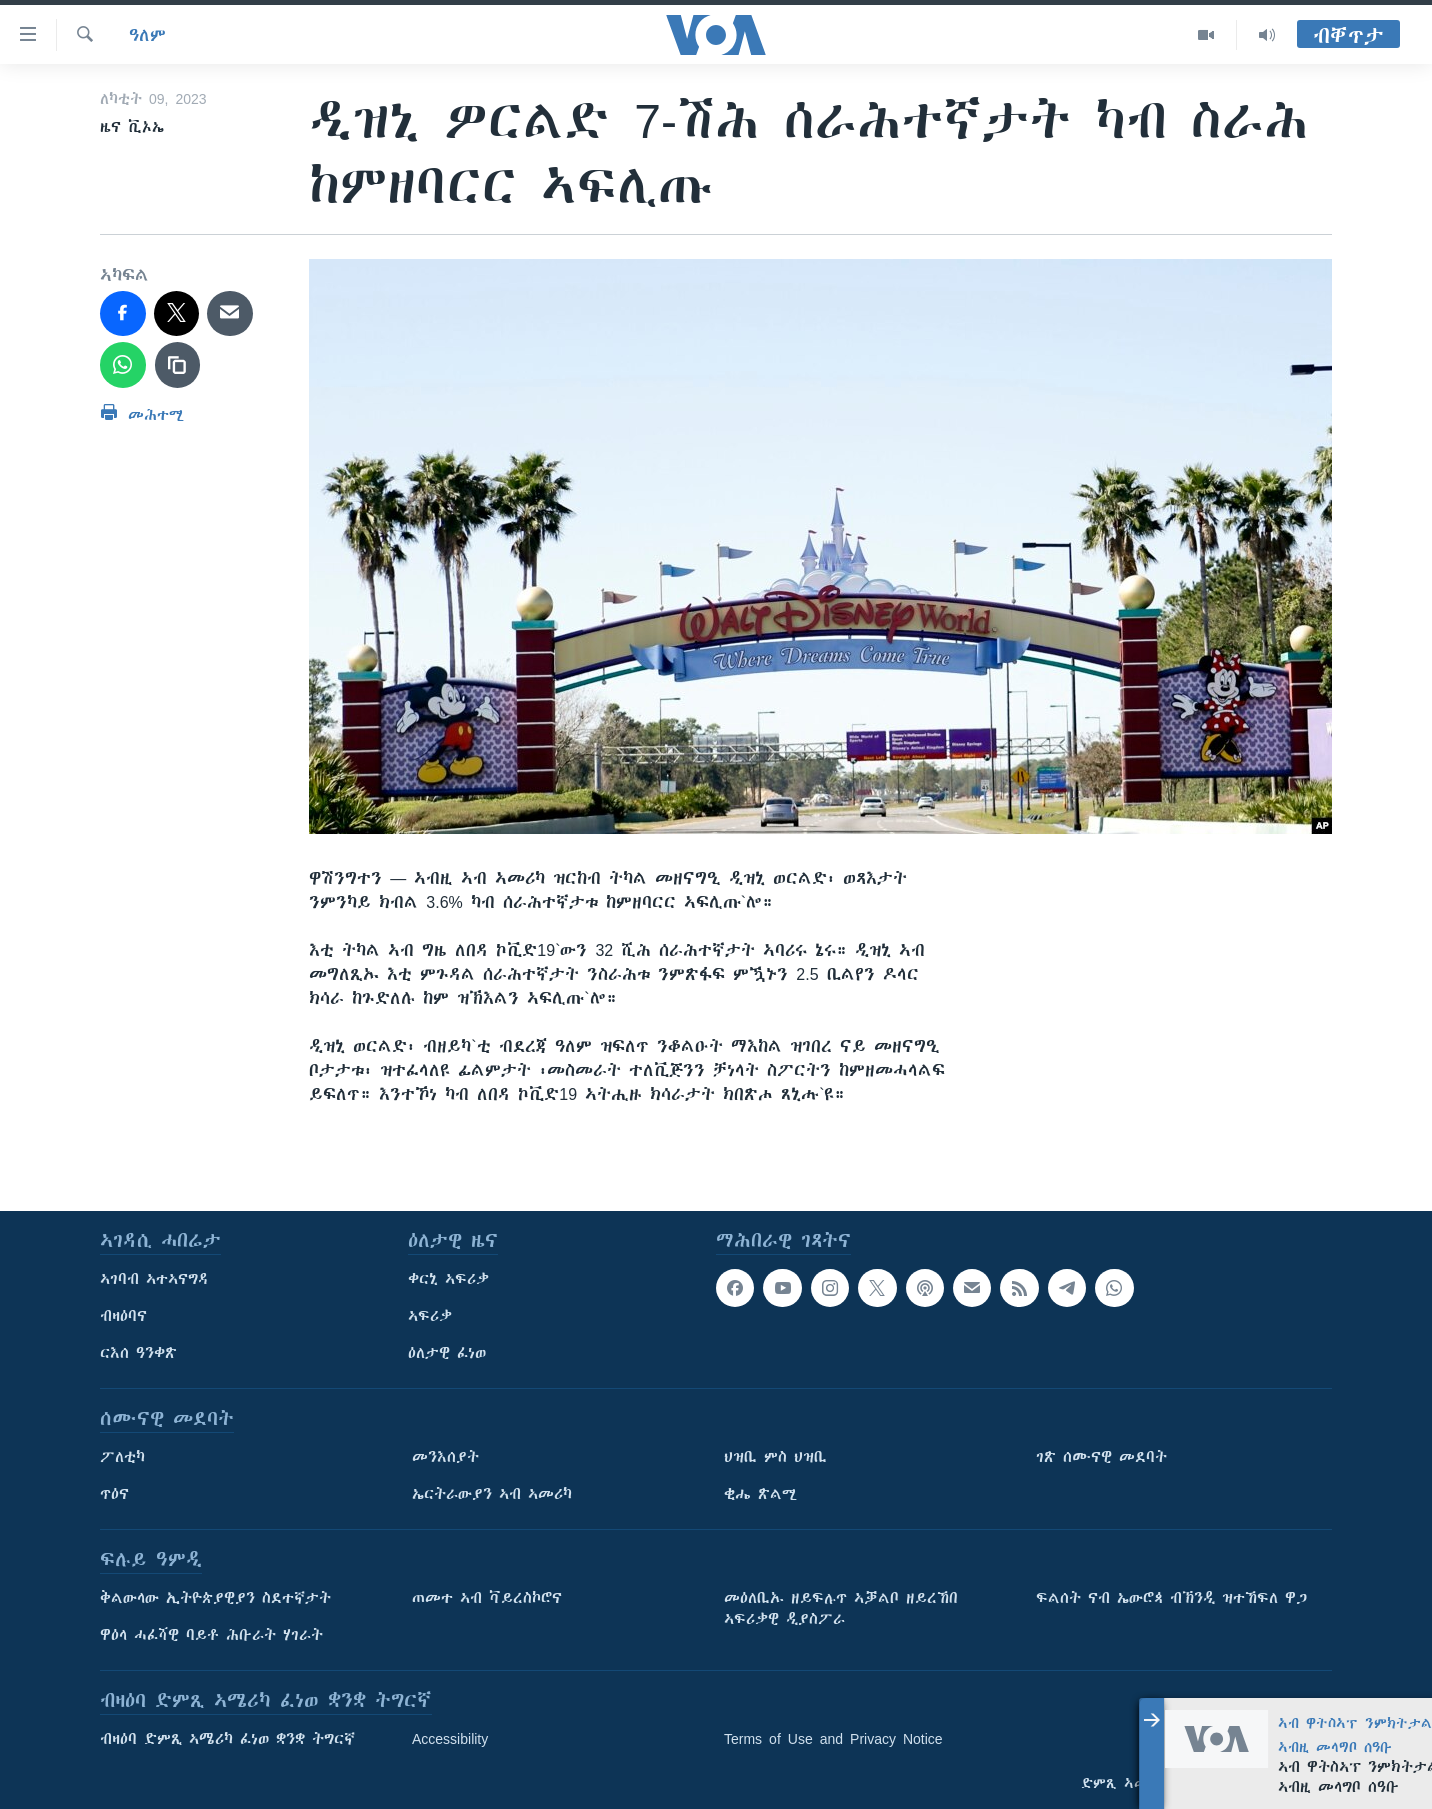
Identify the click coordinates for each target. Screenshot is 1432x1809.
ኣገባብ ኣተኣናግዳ (154, 1279)
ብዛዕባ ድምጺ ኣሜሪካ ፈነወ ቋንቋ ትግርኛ (227, 1739)
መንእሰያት (445, 1457)
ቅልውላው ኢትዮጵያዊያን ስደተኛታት (215, 1598)
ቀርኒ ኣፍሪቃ (448, 1279)
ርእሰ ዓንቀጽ (138, 1353)
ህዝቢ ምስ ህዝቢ (775, 1457)
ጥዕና (114, 1494)
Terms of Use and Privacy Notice (833, 1739)
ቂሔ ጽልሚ (760, 1494)
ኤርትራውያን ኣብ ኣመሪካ (492, 1494)
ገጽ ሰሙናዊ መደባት (1101, 1457)
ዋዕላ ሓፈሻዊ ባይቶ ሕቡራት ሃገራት (211, 1635)
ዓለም (147, 35)
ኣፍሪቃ (430, 1316)
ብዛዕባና (123, 1316)
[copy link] (178, 365)
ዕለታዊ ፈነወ (447, 1353)
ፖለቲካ (122, 1457)
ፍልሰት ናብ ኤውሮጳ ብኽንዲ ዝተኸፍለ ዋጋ (1171, 1598)
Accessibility (450, 1739)
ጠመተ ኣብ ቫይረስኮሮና (487, 1598)
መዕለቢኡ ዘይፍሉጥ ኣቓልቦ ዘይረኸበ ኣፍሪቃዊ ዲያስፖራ (841, 1608)
